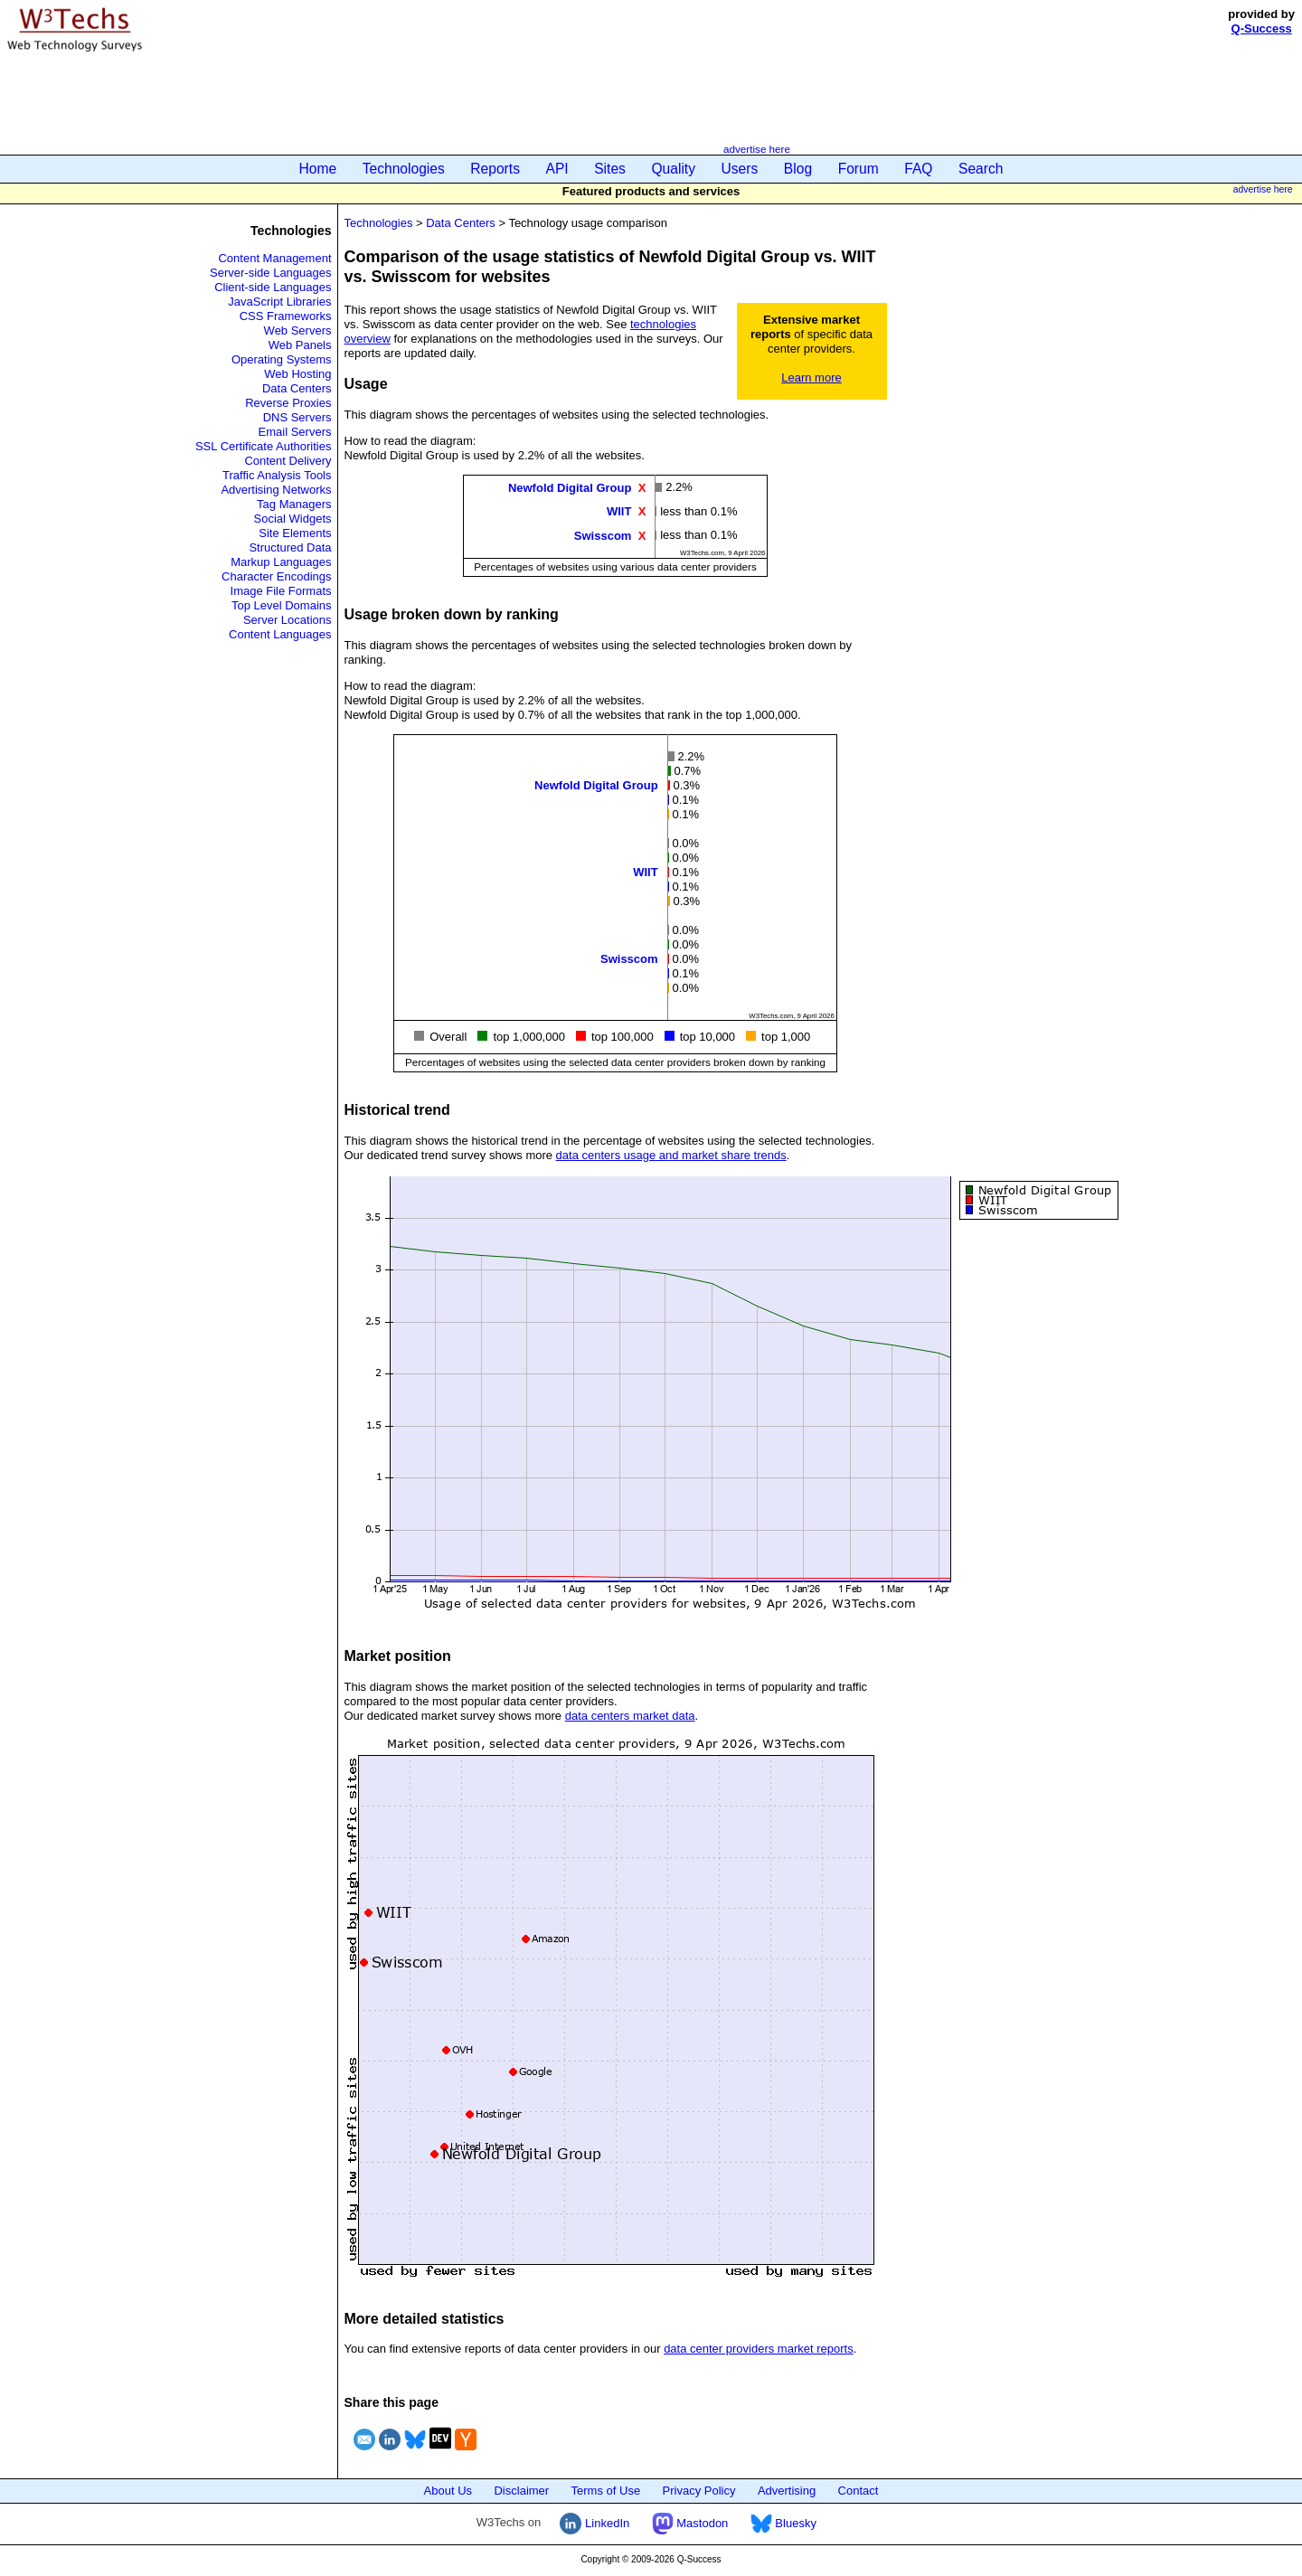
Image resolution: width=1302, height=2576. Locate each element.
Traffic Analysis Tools (276, 475)
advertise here (756, 149)
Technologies (404, 168)
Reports (495, 168)
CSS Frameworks (286, 316)
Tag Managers (294, 504)
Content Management (274, 258)
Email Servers (295, 432)
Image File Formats (281, 591)
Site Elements (295, 533)
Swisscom (603, 535)
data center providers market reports (759, 2348)
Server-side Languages (270, 272)
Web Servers (298, 330)
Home (318, 168)
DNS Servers (297, 417)
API (557, 168)
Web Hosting (297, 374)
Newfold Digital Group (570, 488)
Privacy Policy (699, 2490)
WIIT (619, 511)
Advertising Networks (276, 489)
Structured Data (290, 547)
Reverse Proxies (288, 403)
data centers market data (630, 1715)
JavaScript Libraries (279, 301)
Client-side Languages (272, 287)
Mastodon (690, 2523)
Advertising (787, 2490)
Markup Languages (281, 562)
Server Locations (287, 620)
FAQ (918, 168)
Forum (858, 168)
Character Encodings (276, 576)
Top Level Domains (281, 605)
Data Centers (297, 388)
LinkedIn (594, 2523)
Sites (610, 168)
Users (740, 168)
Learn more (811, 377)
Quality (673, 168)
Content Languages (280, 634)
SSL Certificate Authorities (263, 446)
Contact (858, 2490)
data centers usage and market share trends (671, 1155)
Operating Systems (281, 359)
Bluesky (783, 2523)
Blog (798, 168)
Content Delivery (287, 460)
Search (980, 168)
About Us (448, 2490)
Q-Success (1261, 28)
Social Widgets (293, 518)
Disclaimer (521, 2490)
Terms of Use (606, 2490)
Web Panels (300, 345)
